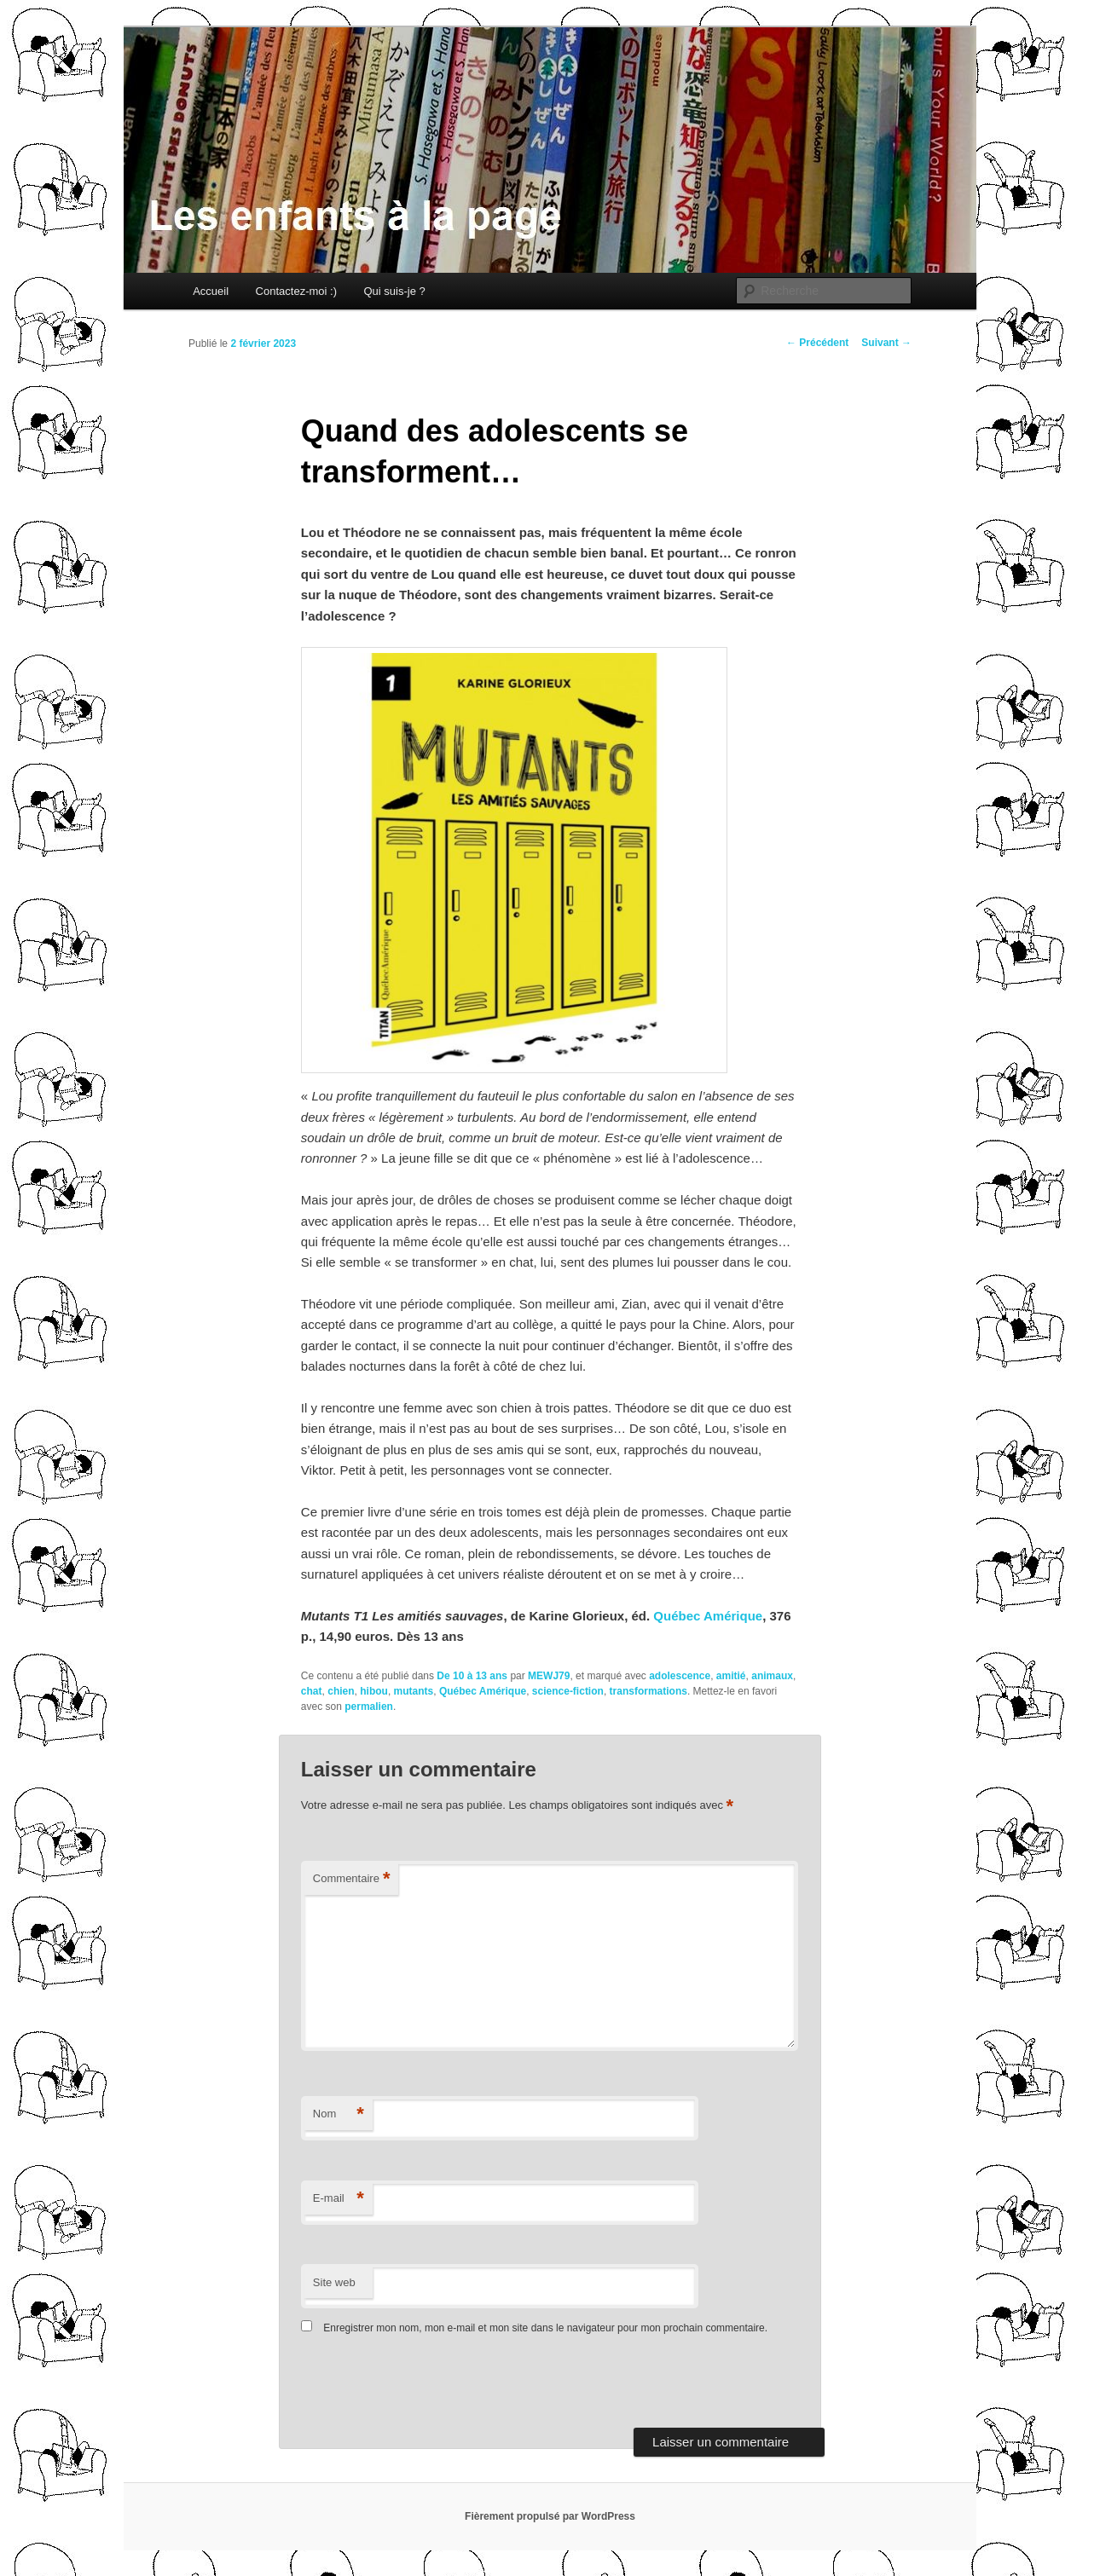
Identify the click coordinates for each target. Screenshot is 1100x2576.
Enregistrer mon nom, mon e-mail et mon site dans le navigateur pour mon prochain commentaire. (545, 2328)
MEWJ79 (549, 1676)
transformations (648, 1691)
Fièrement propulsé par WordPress (550, 2516)
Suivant (886, 343)
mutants (414, 1691)
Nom (338, 2114)
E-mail (338, 2198)
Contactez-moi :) (296, 291)
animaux (772, 1676)
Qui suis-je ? (394, 291)
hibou (374, 1691)
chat (311, 1691)
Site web (334, 2282)
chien (340, 1691)
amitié (731, 1676)
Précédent (817, 343)
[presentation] (418, 2386)
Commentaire (352, 1879)
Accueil (211, 291)
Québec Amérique (707, 1616)
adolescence (679, 1676)
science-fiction (568, 1691)
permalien (368, 1707)
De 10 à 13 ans (472, 1676)
